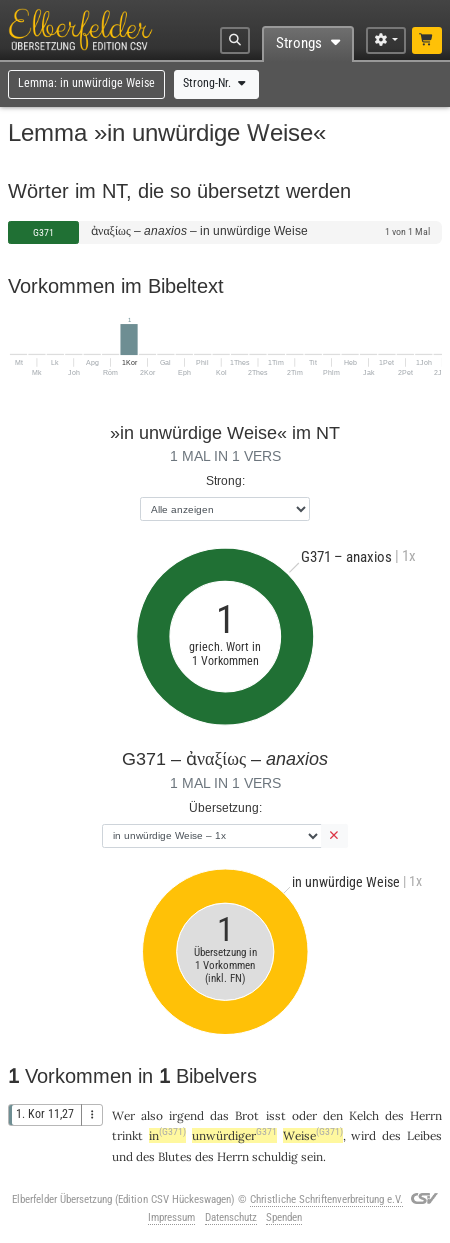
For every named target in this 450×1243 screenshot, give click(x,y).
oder (304, 1115)
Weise (313, 1135)
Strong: (225, 480)
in (167, 1135)
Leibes (424, 1135)
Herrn (426, 1115)
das (219, 1115)
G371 (43, 232)
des (394, 1115)
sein (312, 1156)
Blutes (175, 1156)
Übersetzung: (225, 807)
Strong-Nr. (216, 83)
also (152, 1115)
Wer (123, 1115)
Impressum (171, 1217)
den (333, 1115)
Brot (247, 1115)
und (122, 1156)
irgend (186, 1115)
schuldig (275, 1156)
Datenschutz (231, 1217)
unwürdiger (234, 1135)
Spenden (284, 1217)
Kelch (364, 1115)
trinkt (127, 1135)
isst (276, 1115)
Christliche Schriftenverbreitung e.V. (326, 1199)
